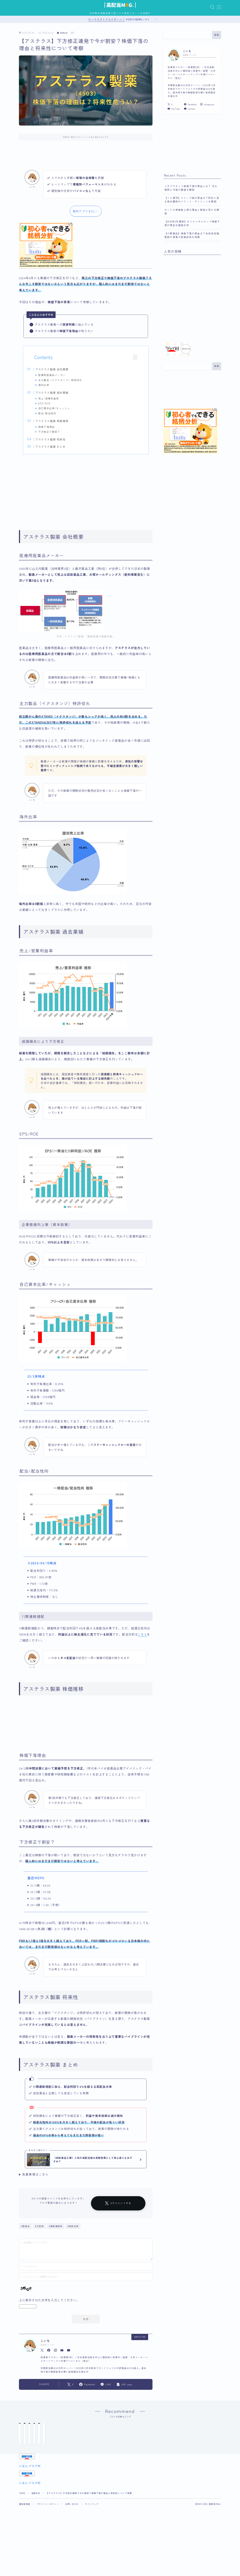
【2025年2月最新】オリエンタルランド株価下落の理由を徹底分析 (192, 229)
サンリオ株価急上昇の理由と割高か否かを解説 (191, 217)
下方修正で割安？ (56, 442)
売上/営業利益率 (55, 408)
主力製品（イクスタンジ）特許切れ (67, 388)
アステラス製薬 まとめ (57, 458)
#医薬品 (25, 2326)
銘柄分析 (63, 38)
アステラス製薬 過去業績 (58, 402)
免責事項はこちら (35, 2264)
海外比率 (50, 393)
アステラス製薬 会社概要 (58, 377)
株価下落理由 (53, 437)
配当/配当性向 (54, 422)
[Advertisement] (85, 503)
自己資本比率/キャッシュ (61, 417)
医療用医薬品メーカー (58, 383)
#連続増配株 (55, 2326)
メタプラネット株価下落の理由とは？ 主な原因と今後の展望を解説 (190, 194)
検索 (216, 41)
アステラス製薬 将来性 (57, 451)
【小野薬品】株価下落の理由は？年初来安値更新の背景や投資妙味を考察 (191, 241)
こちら (142, 1647)
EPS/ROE (51, 412)
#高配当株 (72, 2326)
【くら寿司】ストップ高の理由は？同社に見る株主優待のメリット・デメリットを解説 (191, 206)
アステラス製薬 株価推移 (58, 431)
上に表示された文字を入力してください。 (49, 2400)
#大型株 (39, 2326)
